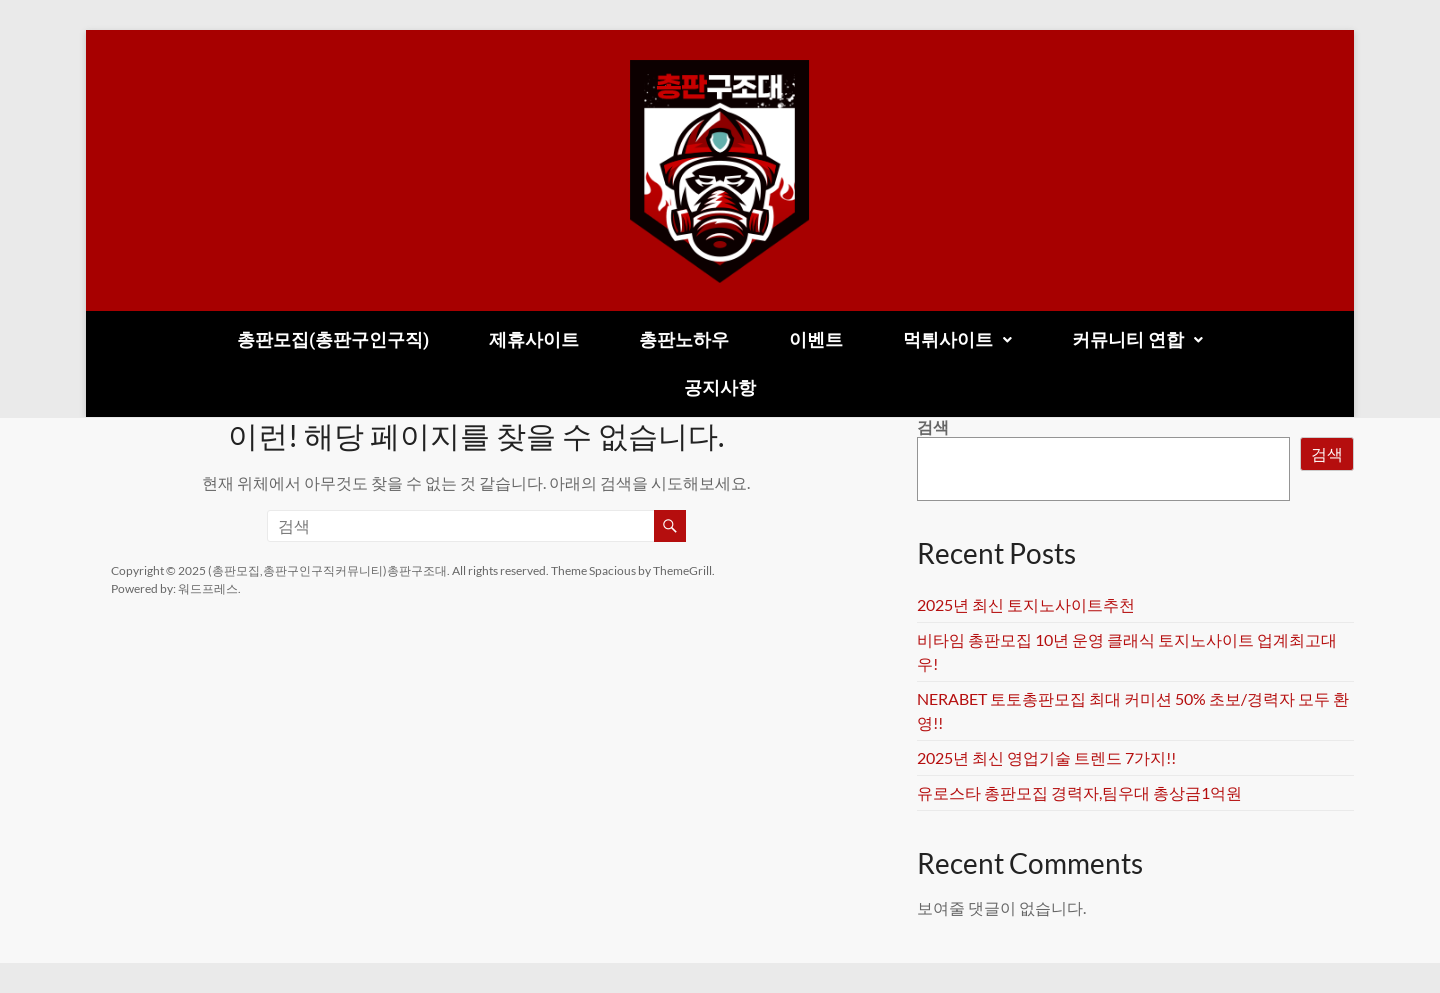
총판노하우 (684, 339)
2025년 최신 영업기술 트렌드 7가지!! (1046, 757)
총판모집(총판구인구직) (333, 339)
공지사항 (720, 387)
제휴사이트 (534, 339)
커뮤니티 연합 (1137, 339)
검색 (933, 426)
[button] (957, 340)
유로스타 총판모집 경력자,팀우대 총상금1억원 (1079, 792)
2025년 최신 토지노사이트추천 (1026, 604)
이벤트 (816, 339)
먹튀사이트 (957, 339)
